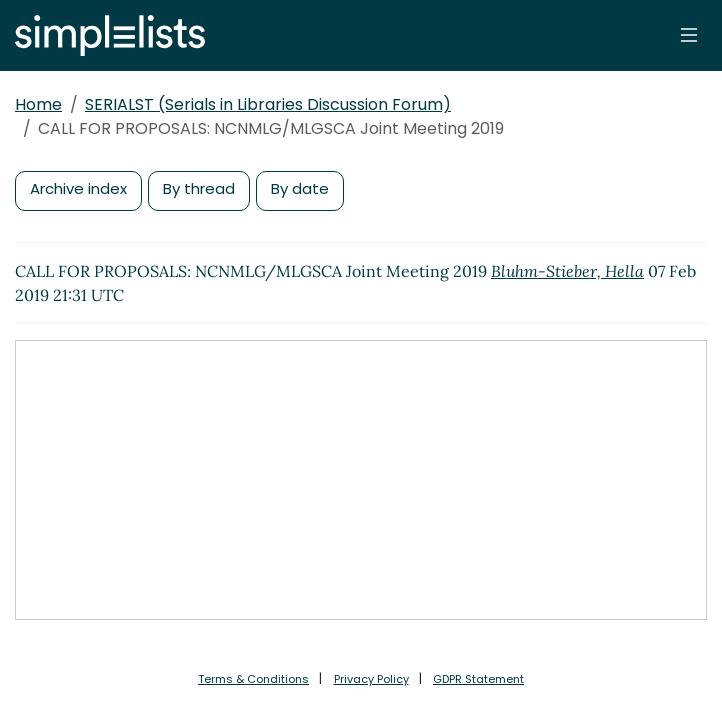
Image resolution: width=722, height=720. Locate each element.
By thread (199, 188)
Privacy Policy (371, 679)
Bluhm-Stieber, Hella (567, 271)
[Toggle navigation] (689, 35)
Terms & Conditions (253, 679)
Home (38, 104)
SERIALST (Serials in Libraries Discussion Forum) (268, 104)
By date (300, 188)
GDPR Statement (478, 679)
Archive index (78, 188)
